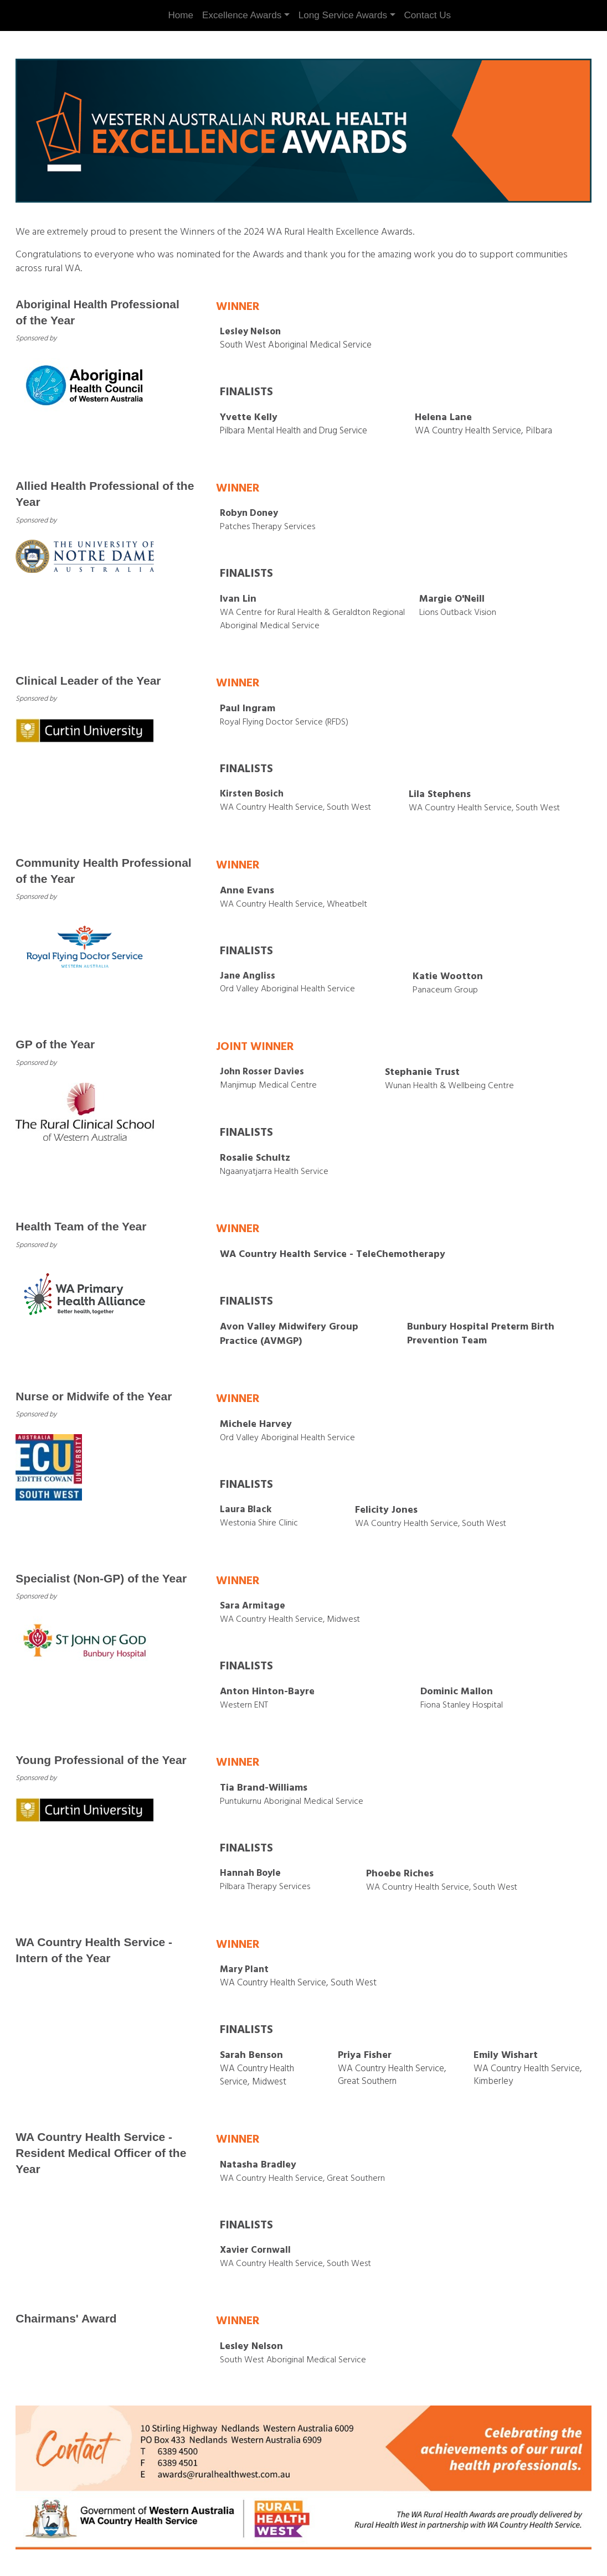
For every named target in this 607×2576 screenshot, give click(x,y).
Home (180, 15)
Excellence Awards (241, 15)
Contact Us (427, 15)
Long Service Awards (343, 15)
